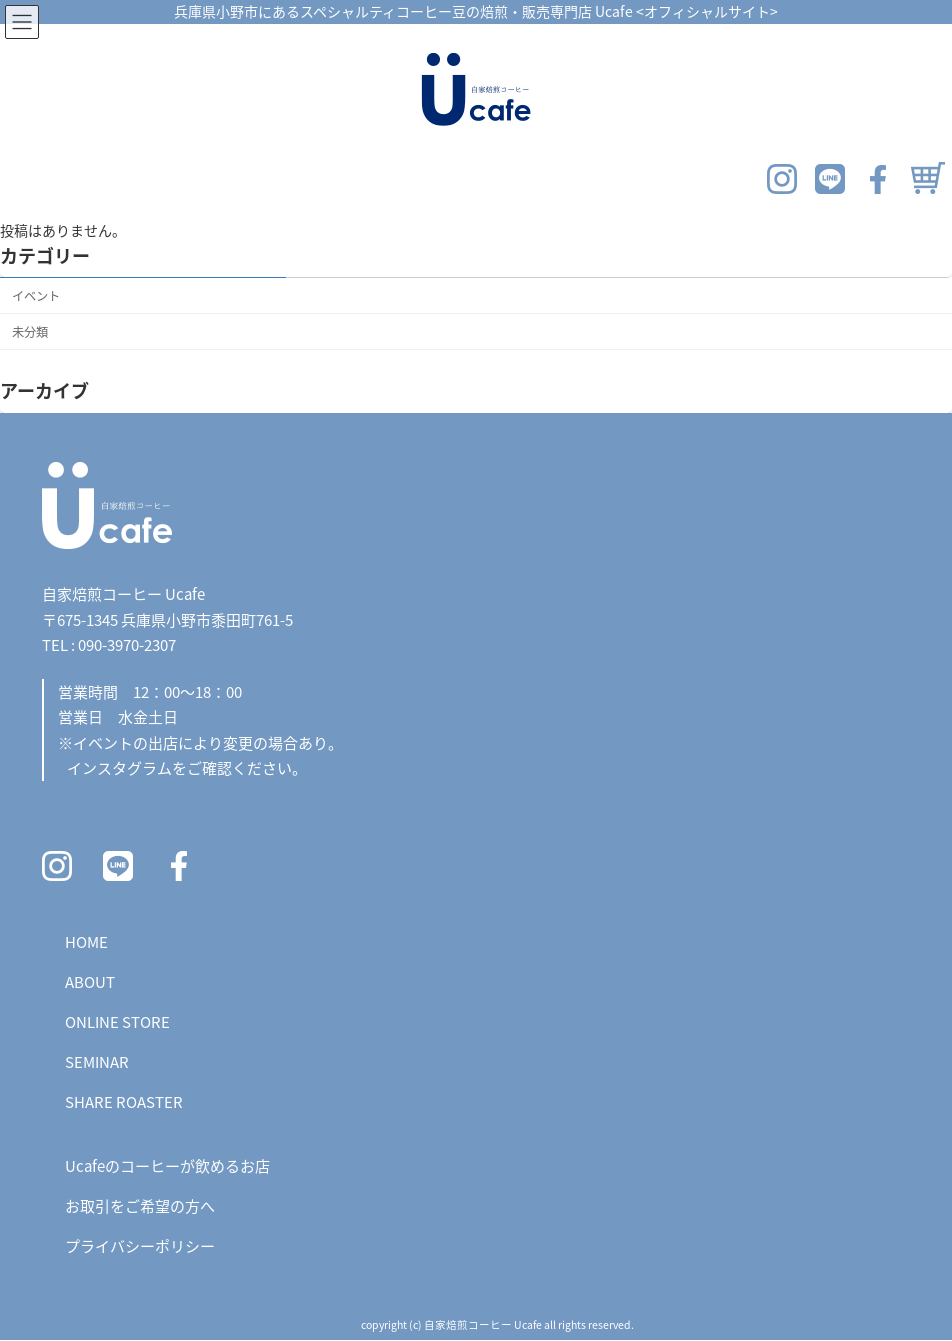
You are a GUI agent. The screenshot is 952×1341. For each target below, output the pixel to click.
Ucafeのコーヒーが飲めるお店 (167, 1165)
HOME (86, 941)
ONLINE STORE (117, 1021)
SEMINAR (97, 1061)
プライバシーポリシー (140, 1245)
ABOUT (90, 981)
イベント (36, 295)
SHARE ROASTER (124, 1101)
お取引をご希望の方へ (140, 1205)
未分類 (30, 331)
